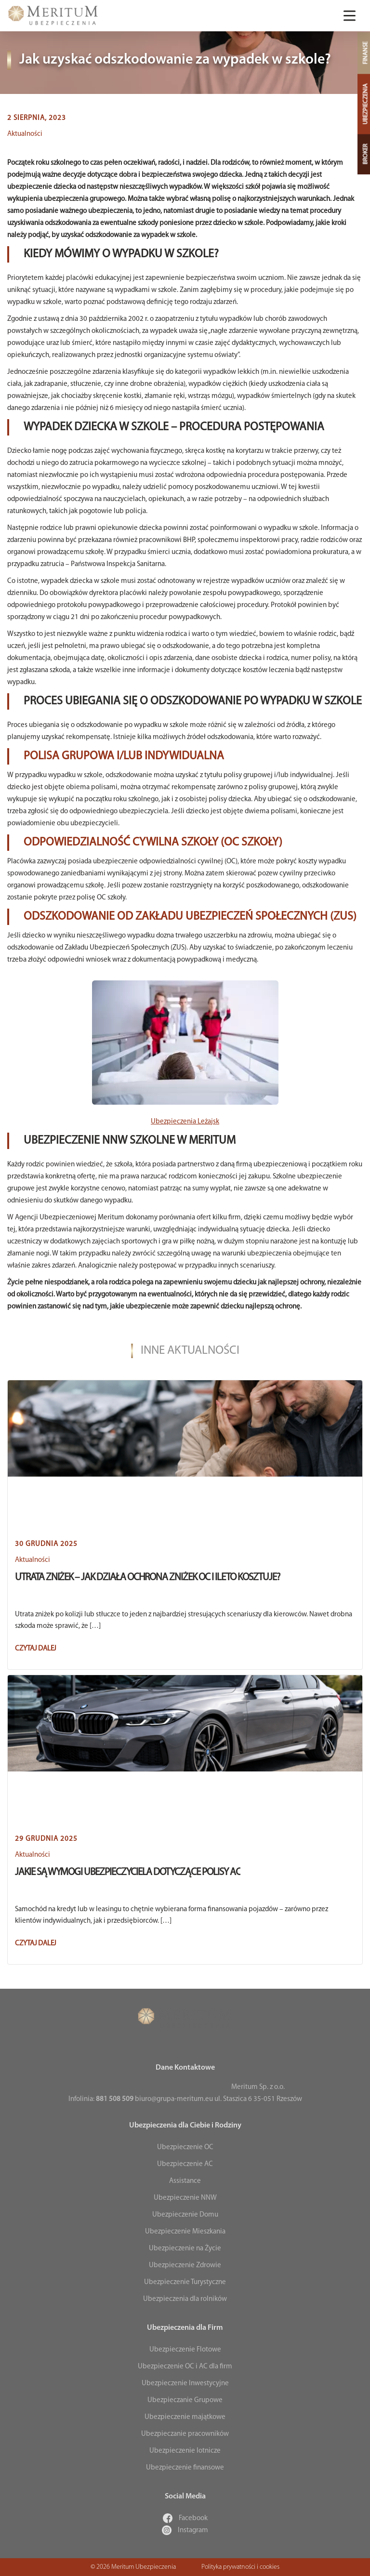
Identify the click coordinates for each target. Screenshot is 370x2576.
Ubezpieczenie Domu (185, 2215)
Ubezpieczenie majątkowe (185, 2417)
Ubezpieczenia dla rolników (185, 2299)
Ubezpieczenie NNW (185, 2198)
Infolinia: (100, 2099)
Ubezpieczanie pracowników (185, 2434)
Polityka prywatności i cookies (240, 2567)
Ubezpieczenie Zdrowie (185, 2265)
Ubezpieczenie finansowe (185, 2467)
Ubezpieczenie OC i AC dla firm (185, 2366)
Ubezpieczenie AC (185, 2164)
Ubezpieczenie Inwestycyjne (185, 2383)
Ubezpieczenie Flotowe (185, 2349)
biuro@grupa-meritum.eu (174, 2099)
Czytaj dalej (35, 1648)
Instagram (185, 2530)
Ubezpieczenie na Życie (185, 2248)
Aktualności (24, 134)
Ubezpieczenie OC (185, 2147)
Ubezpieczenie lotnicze (185, 2451)
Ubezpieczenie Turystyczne (185, 2282)
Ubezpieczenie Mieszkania (185, 2231)
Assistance (185, 2181)
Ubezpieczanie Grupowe (185, 2400)
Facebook (185, 2518)
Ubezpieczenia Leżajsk (185, 1121)
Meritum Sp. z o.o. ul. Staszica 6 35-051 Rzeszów (258, 2093)
